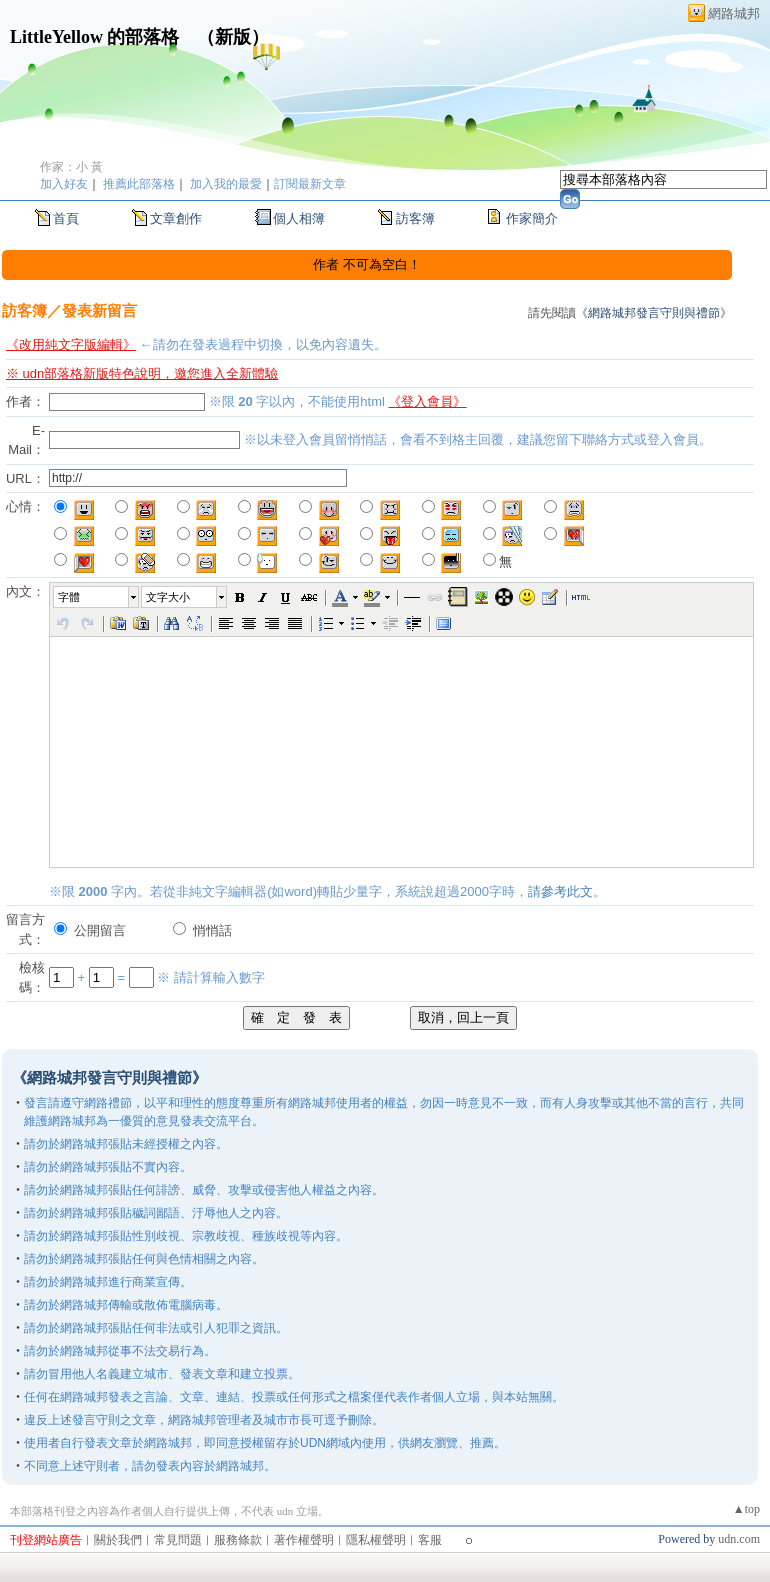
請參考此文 (560, 891)
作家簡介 (532, 218)
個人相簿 (299, 218)
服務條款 (238, 1540)
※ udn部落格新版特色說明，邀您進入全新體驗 (142, 373)
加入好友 (64, 184)
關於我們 (118, 1540)
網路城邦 (734, 13)
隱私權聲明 (376, 1540)
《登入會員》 (427, 401)
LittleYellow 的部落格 (94, 37)
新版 (233, 37)
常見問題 (178, 1540)
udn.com (739, 1539)
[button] (97, 597)
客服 (430, 1540)
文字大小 (168, 597)
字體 (69, 597)
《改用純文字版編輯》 (71, 344)
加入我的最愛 (226, 184)
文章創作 (176, 218)
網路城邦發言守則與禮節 (654, 313)
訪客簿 (415, 218)
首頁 (66, 218)
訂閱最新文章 (310, 184)
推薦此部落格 (139, 184)
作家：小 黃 (71, 167)
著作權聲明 (304, 1540)
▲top (746, 1509)
